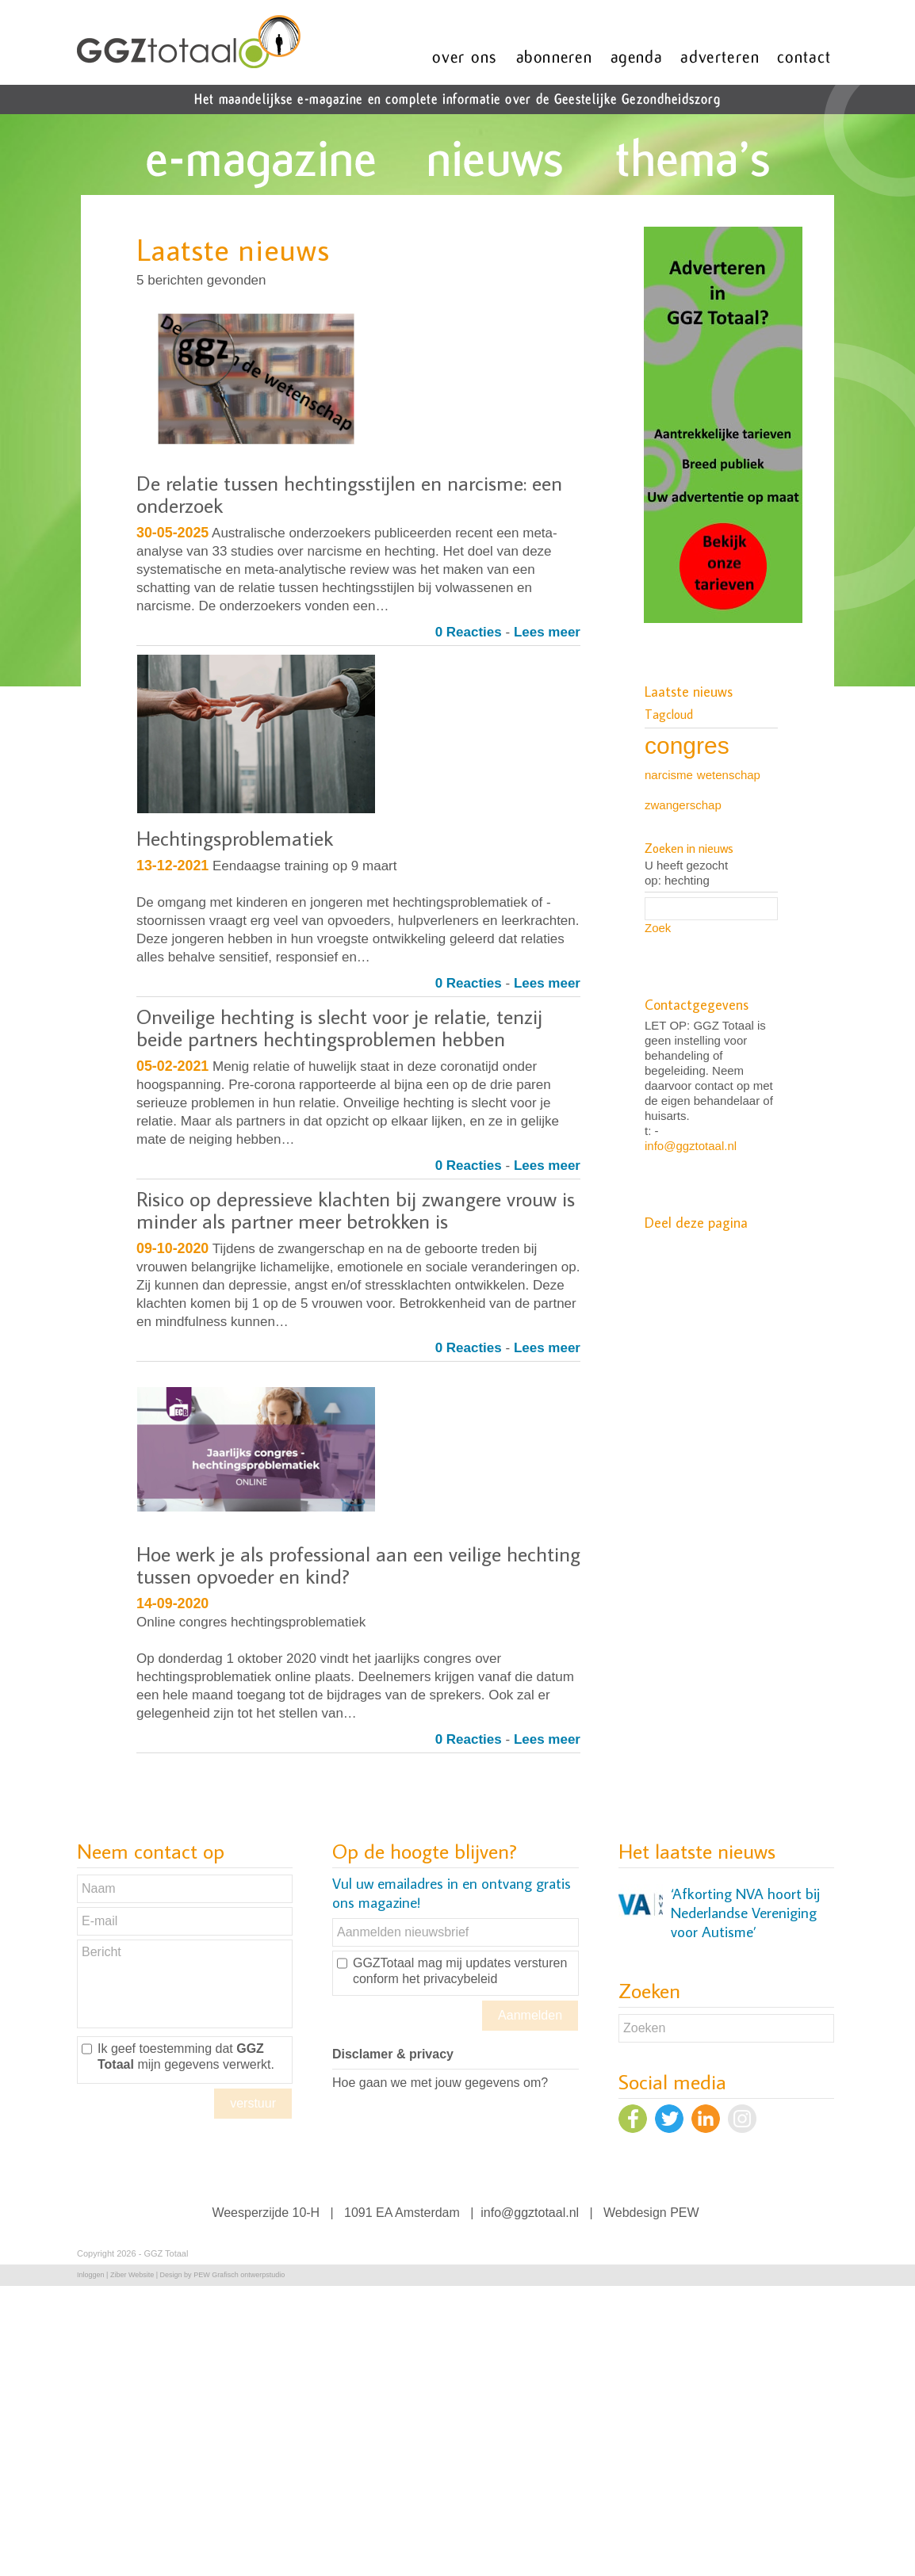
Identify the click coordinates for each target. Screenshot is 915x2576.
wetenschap (728, 775)
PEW (684, 2212)
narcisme (669, 775)
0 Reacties (468, 632)
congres (687, 745)
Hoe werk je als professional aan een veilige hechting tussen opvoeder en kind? (358, 1564)
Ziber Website (132, 2275)
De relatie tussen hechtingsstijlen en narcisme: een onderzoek (349, 493)
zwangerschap (683, 805)
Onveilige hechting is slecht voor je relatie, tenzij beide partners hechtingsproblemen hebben (339, 1027)
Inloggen (91, 2275)
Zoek (658, 927)
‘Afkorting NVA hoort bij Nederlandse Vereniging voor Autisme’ (745, 1912)
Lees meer (547, 632)
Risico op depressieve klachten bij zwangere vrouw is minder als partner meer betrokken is (355, 1209)
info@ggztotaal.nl (691, 1145)
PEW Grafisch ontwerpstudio (239, 2275)
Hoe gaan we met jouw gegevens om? (440, 2082)
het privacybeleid (449, 1979)
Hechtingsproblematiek (234, 837)
